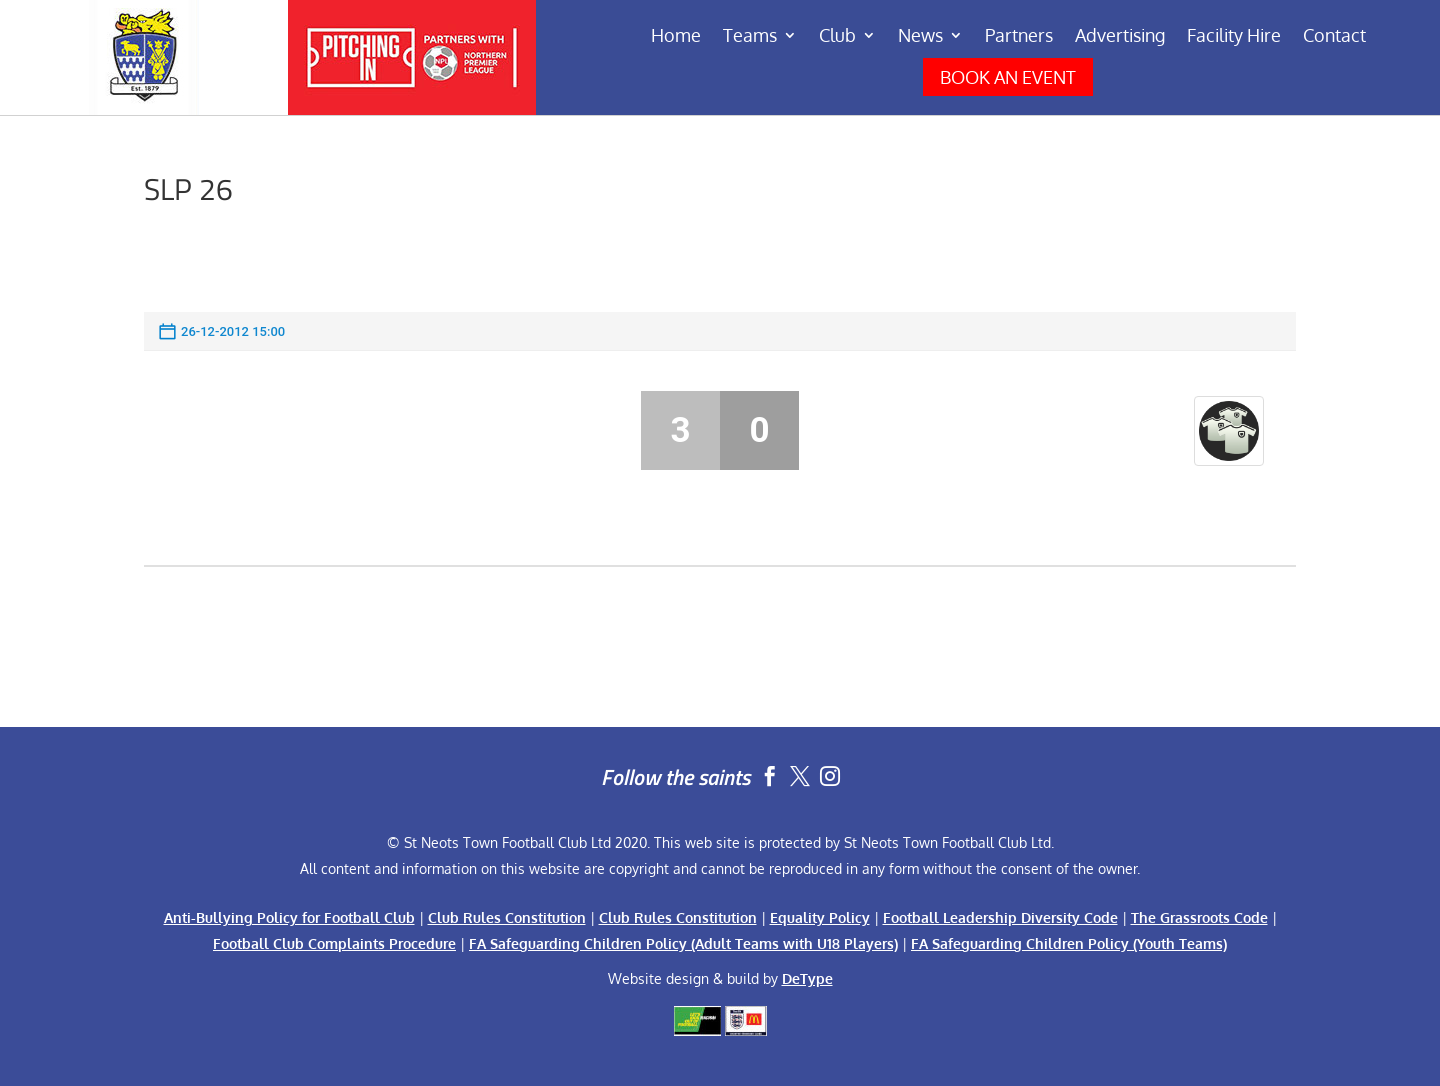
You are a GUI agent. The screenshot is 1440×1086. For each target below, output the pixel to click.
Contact (1334, 37)
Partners (1019, 37)
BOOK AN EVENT (1008, 77)
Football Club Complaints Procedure (334, 943)
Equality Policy (820, 917)
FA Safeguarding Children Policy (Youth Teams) (1069, 943)
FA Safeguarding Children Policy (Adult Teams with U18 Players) (683, 943)
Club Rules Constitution (507, 917)
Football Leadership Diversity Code (1000, 917)
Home (676, 37)
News (920, 37)
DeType (807, 978)
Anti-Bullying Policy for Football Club (289, 917)
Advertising (1120, 37)
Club (837, 37)
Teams (750, 37)
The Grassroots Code (1199, 917)
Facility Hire (1234, 37)
